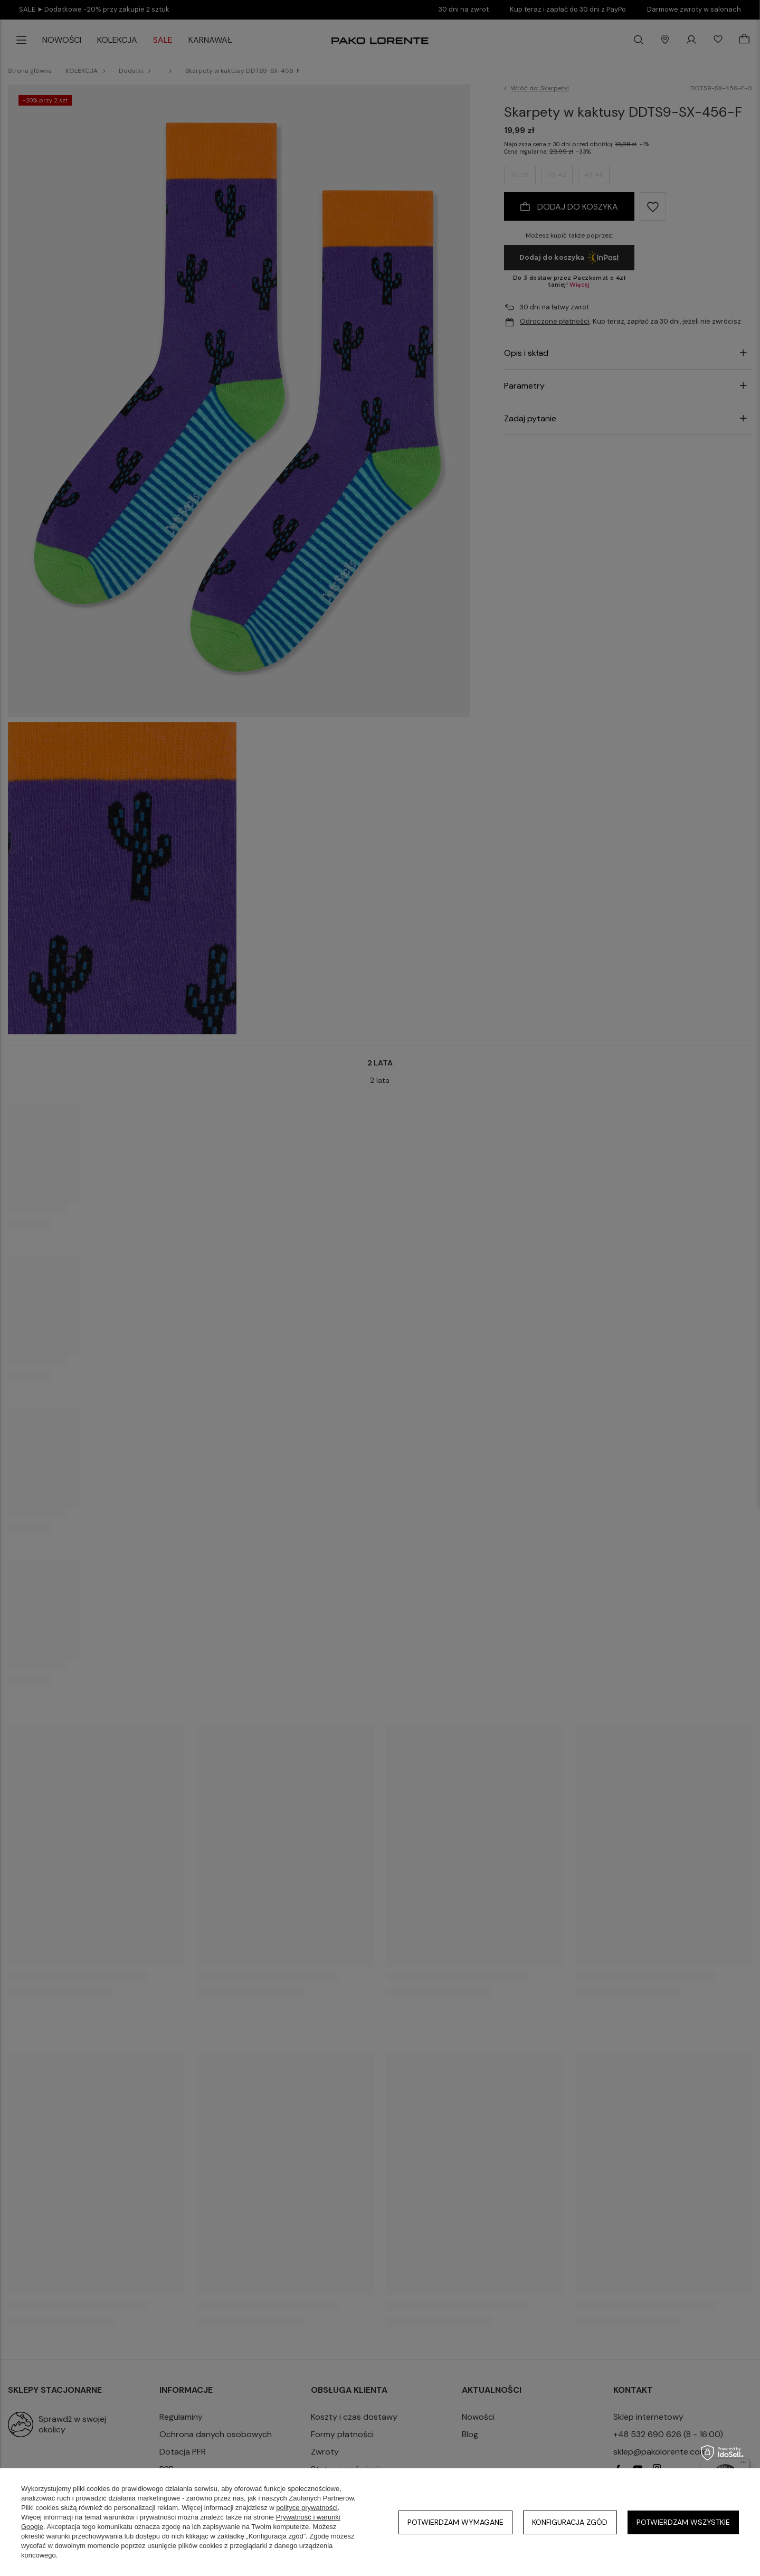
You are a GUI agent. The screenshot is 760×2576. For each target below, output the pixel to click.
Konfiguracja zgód (569, 2522)
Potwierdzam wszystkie (683, 2522)
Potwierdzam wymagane (455, 2522)
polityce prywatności (306, 2508)
